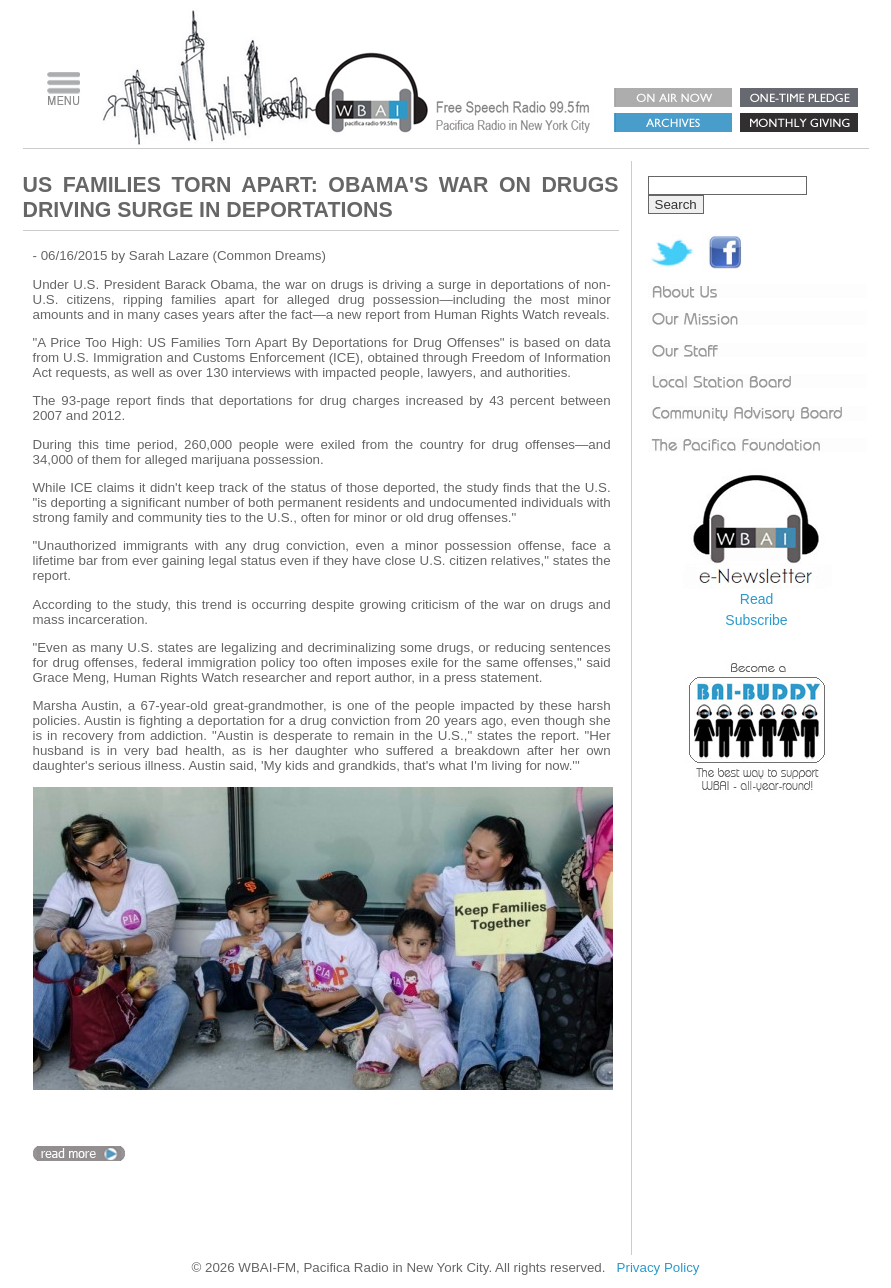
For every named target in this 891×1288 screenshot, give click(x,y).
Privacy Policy (658, 1267)
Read (756, 599)
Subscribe (756, 620)
